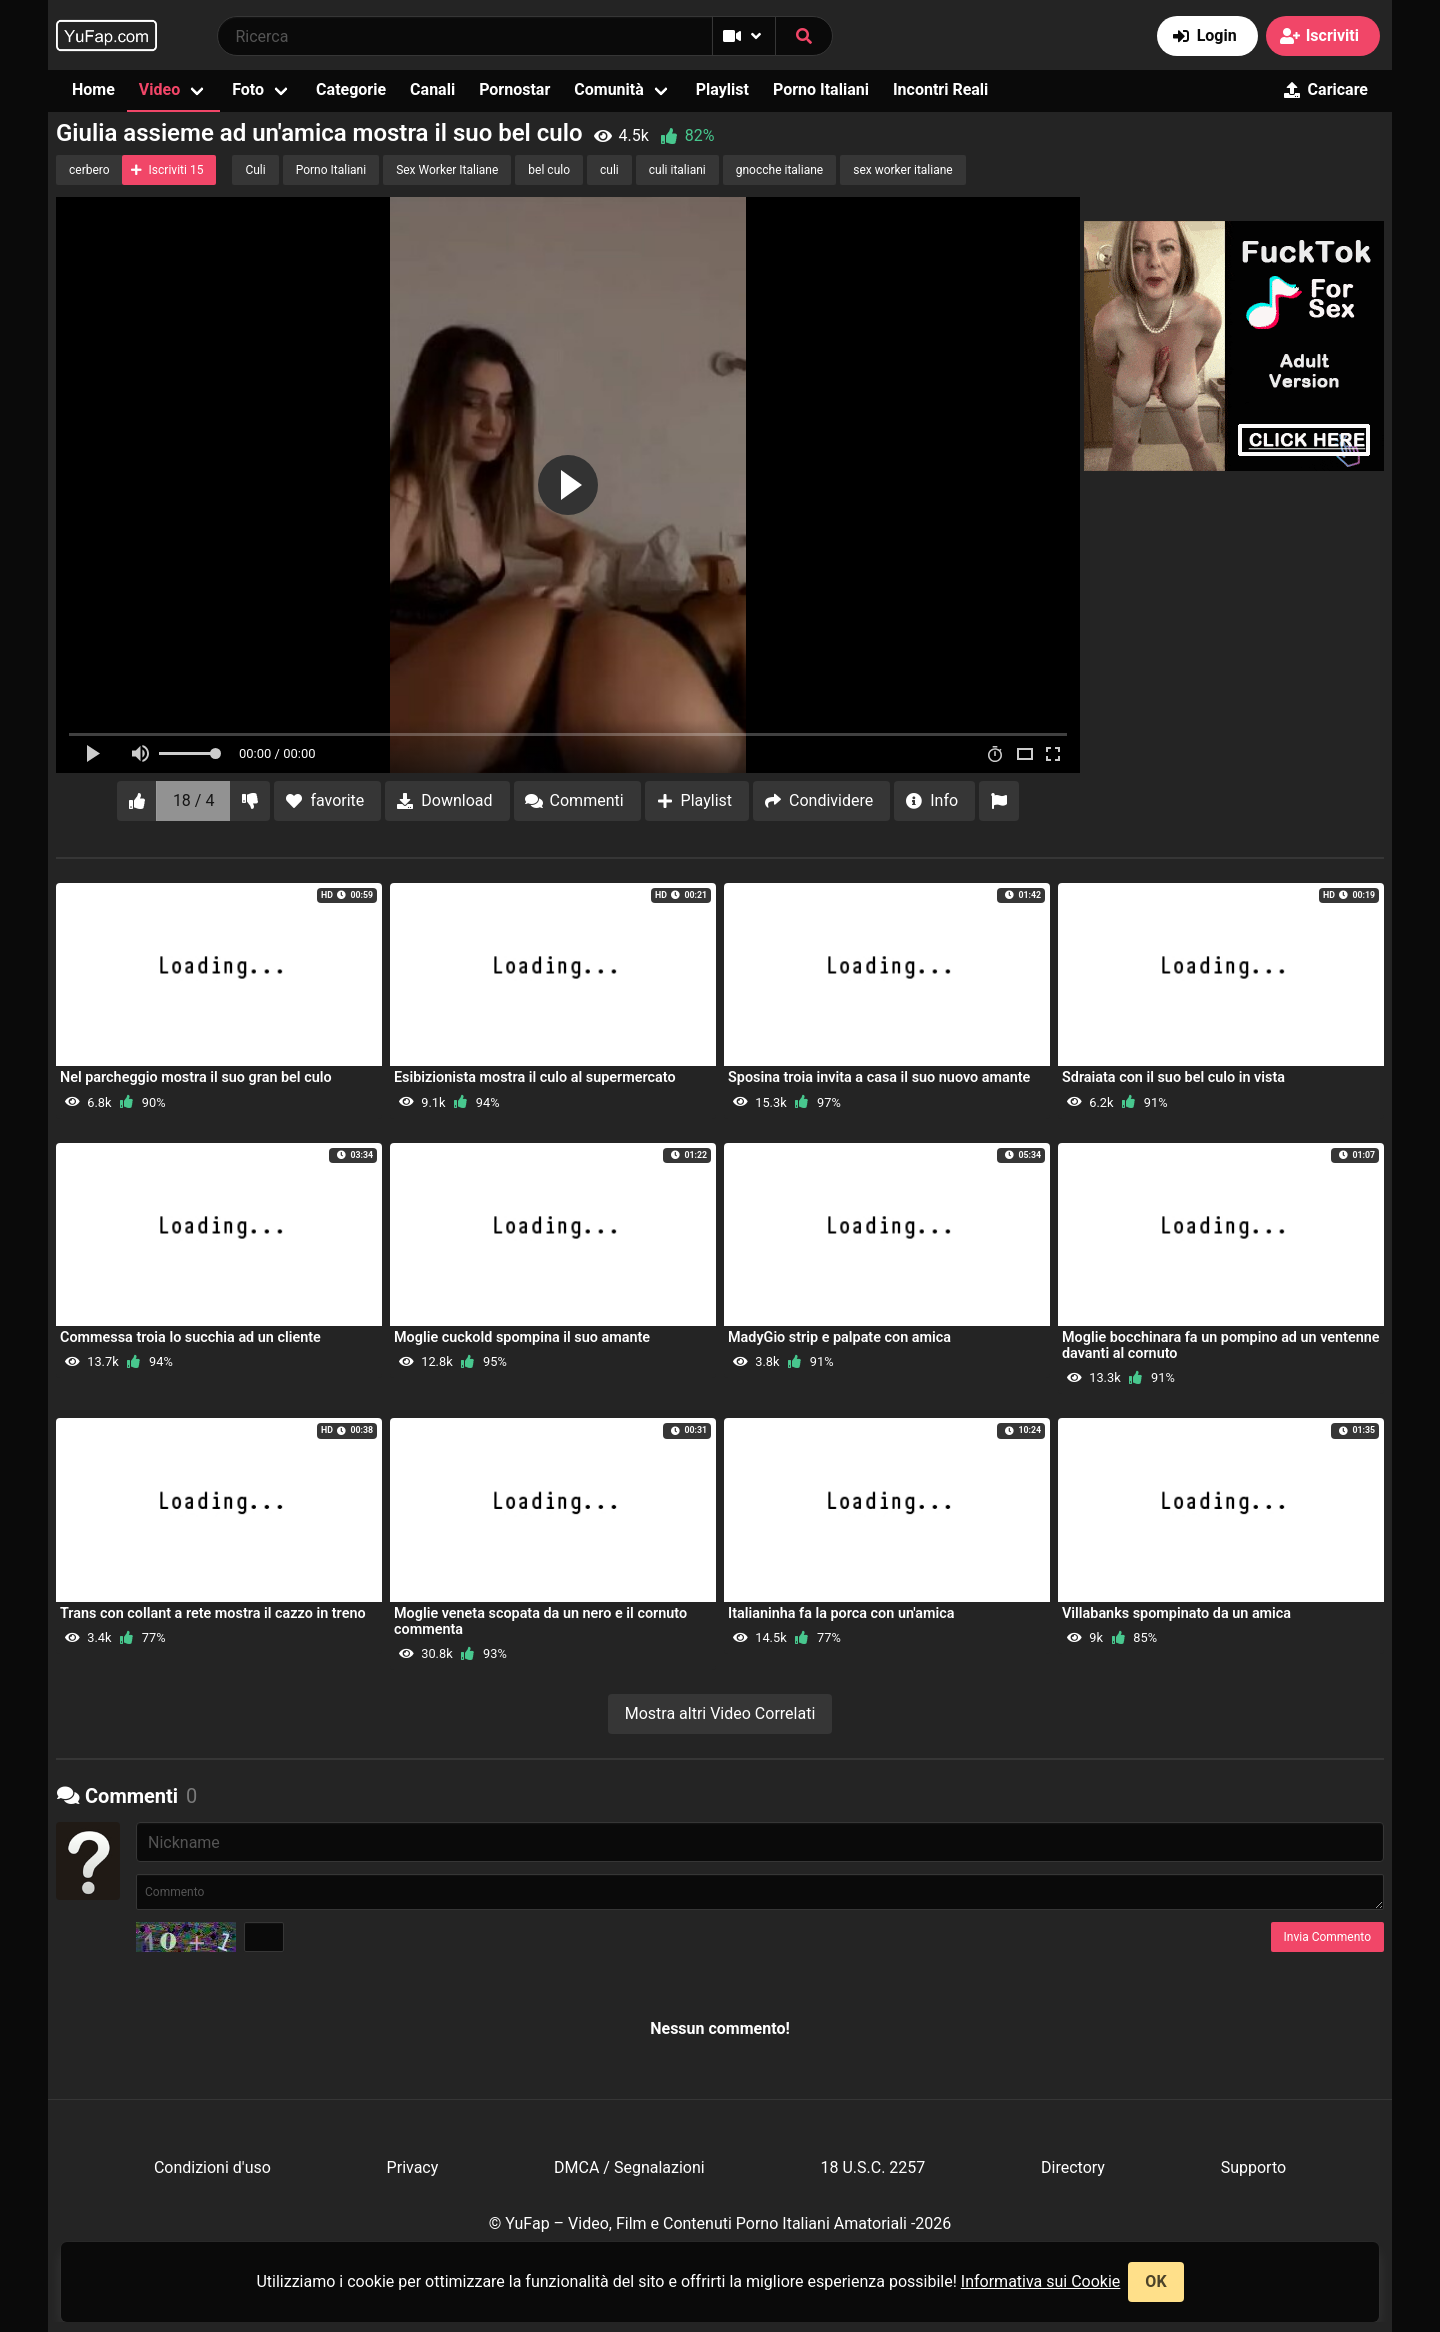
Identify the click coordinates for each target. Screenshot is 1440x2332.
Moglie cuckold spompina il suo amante (522, 1337)
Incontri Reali (940, 89)
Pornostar (514, 89)
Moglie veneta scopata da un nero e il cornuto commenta (540, 1621)
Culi (255, 170)
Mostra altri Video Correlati (720, 1713)
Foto (248, 89)
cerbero (89, 170)
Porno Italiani (821, 89)
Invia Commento (1327, 1937)
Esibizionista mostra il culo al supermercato (535, 1077)
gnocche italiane (779, 170)
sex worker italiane (903, 170)
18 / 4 (194, 800)
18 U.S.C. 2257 (872, 2167)
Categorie (351, 89)
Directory (1073, 2167)
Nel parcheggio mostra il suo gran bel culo (196, 1077)
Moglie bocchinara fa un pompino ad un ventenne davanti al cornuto (1221, 1345)
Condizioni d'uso (212, 2167)
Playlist (722, 89)
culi (609, 170)
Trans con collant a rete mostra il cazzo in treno (213, 1613)
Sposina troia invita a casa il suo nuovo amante (879, 1077)
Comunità (609, 89)
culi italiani (677, 170)
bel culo (549, 170)
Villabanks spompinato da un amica (1176, 1613)
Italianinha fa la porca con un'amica (841, 1613)
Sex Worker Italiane (447, 170)
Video (159, 89)
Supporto (1253, 2167)
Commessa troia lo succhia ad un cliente (190, 1337)
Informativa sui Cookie (1041, 2281)
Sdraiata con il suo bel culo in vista (1173, 1077)
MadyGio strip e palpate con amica (839, 1337)
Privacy (413, 2167)
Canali (432, 89)
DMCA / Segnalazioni (629, 2167)
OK (1155, 2281)
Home (93, 89)
